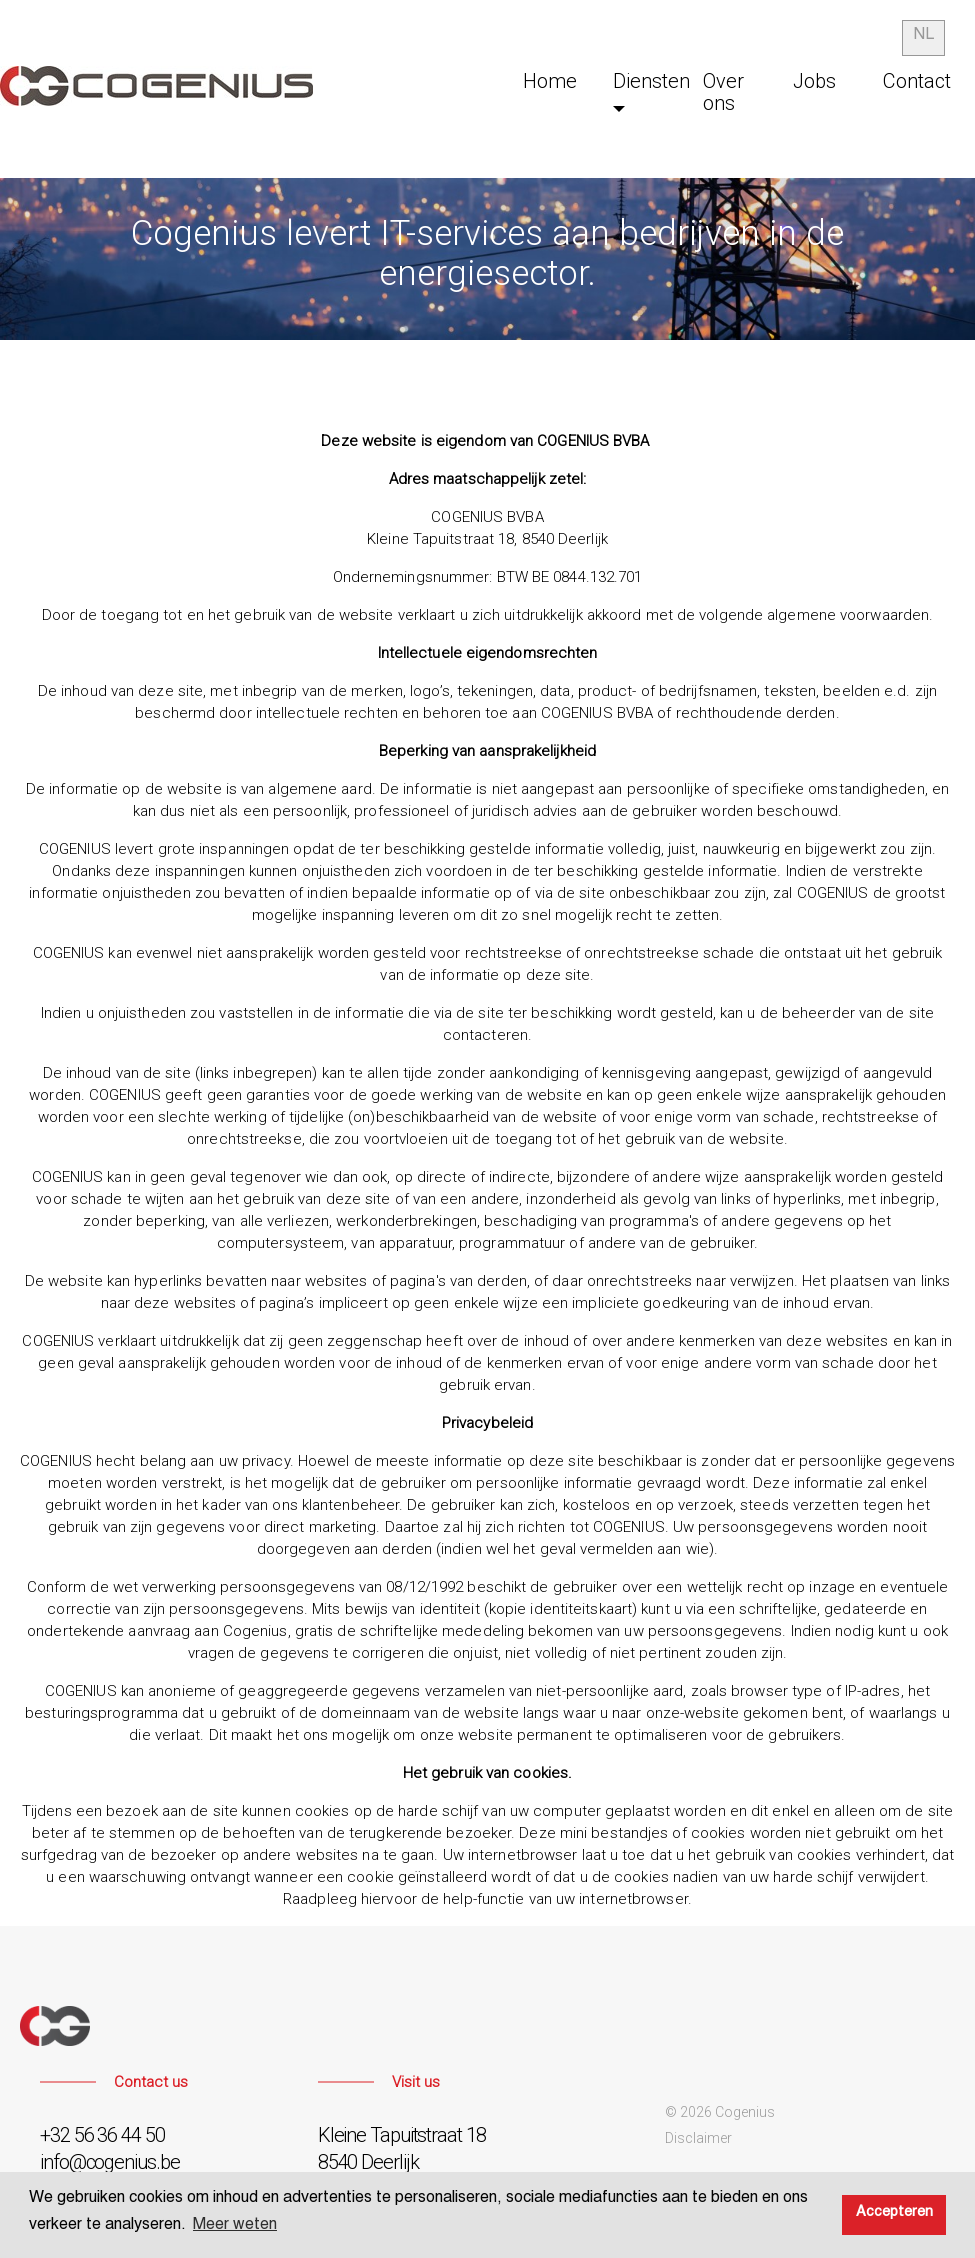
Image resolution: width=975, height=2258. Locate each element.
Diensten (651, 81)
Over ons (723, 92)
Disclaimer (698, 2138)
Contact (917, 81)
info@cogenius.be (109, 2162)
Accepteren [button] (894, 2214)
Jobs (814, 81)
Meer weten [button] (235, 2227)
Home (550, 81)
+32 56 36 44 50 (102, 2135)
